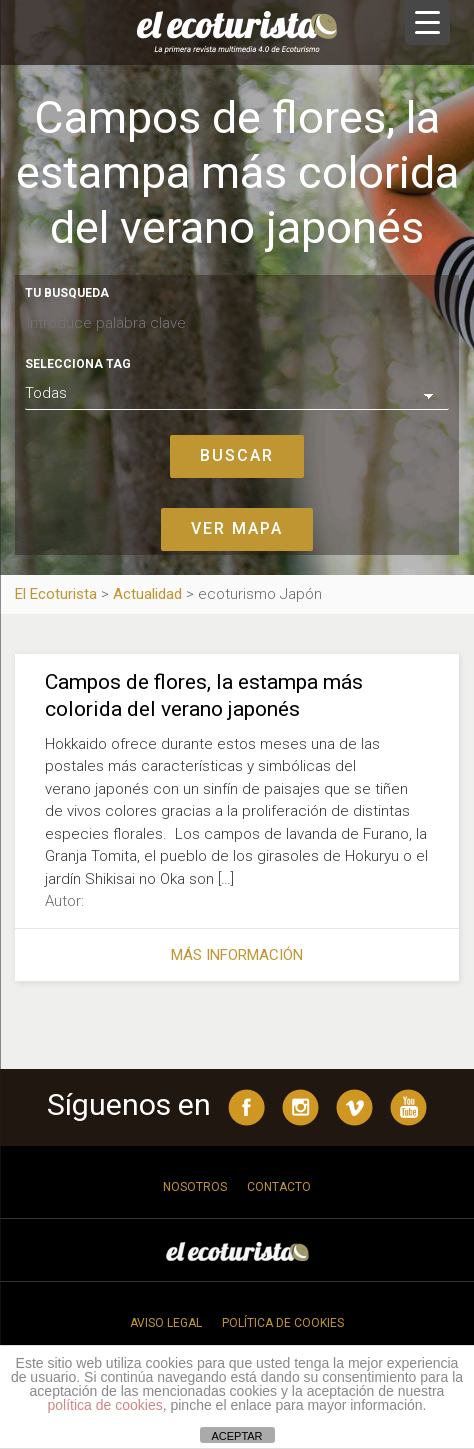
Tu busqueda (67, 293)
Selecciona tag (78, 364)
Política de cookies (283, 1323)
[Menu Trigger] (427, 22)
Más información (237, 955)
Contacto (279, 1187)
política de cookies (105, 1405)
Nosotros (195, 1187)
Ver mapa (237, 528)
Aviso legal (166, 1323)
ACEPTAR (236, 1436)
